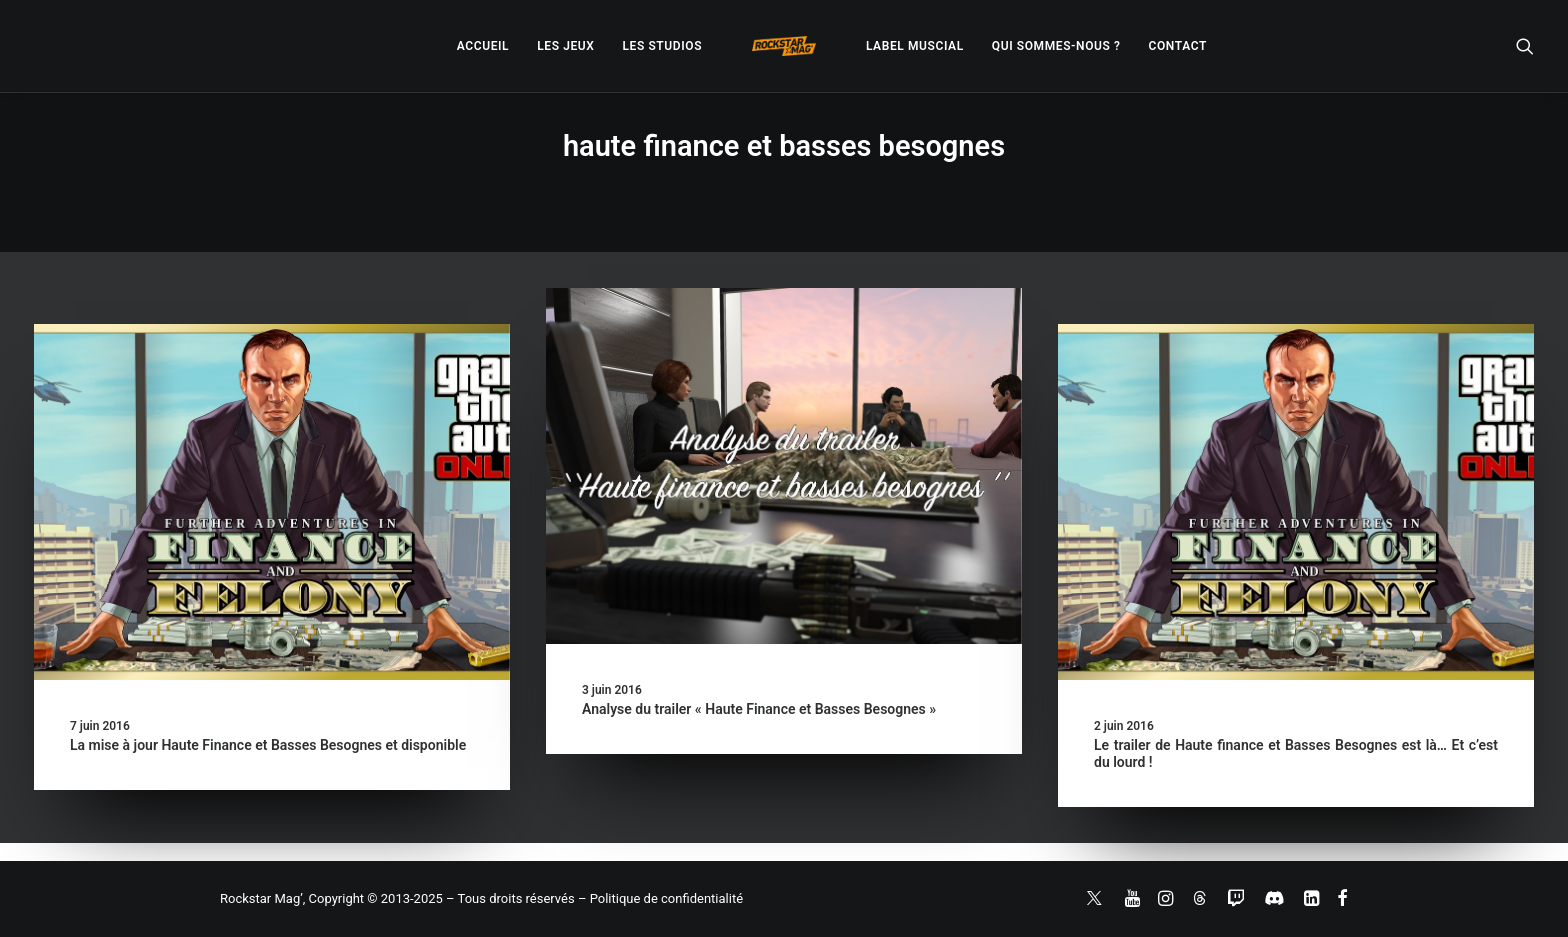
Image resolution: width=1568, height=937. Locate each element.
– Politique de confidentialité (660, 898)
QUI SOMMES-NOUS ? (1056, 46)
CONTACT (1178, 46)
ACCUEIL (483, 46)
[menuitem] (483, 46)
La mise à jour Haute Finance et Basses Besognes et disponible (268, 745)
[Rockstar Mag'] (784, 46)
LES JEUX (565, 46)
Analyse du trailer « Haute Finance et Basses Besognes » (759, 709)
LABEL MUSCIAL (915, 46)
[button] (1525, 46)
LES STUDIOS (662, 46)
